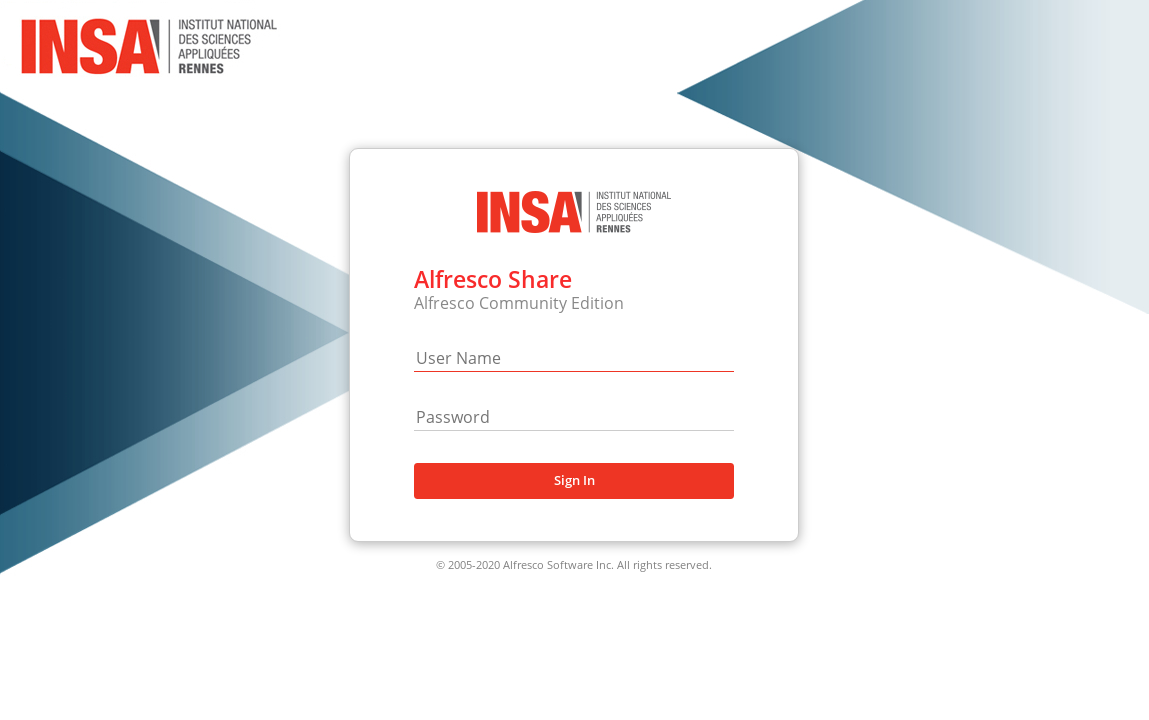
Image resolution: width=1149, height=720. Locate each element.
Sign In (574, 480)
